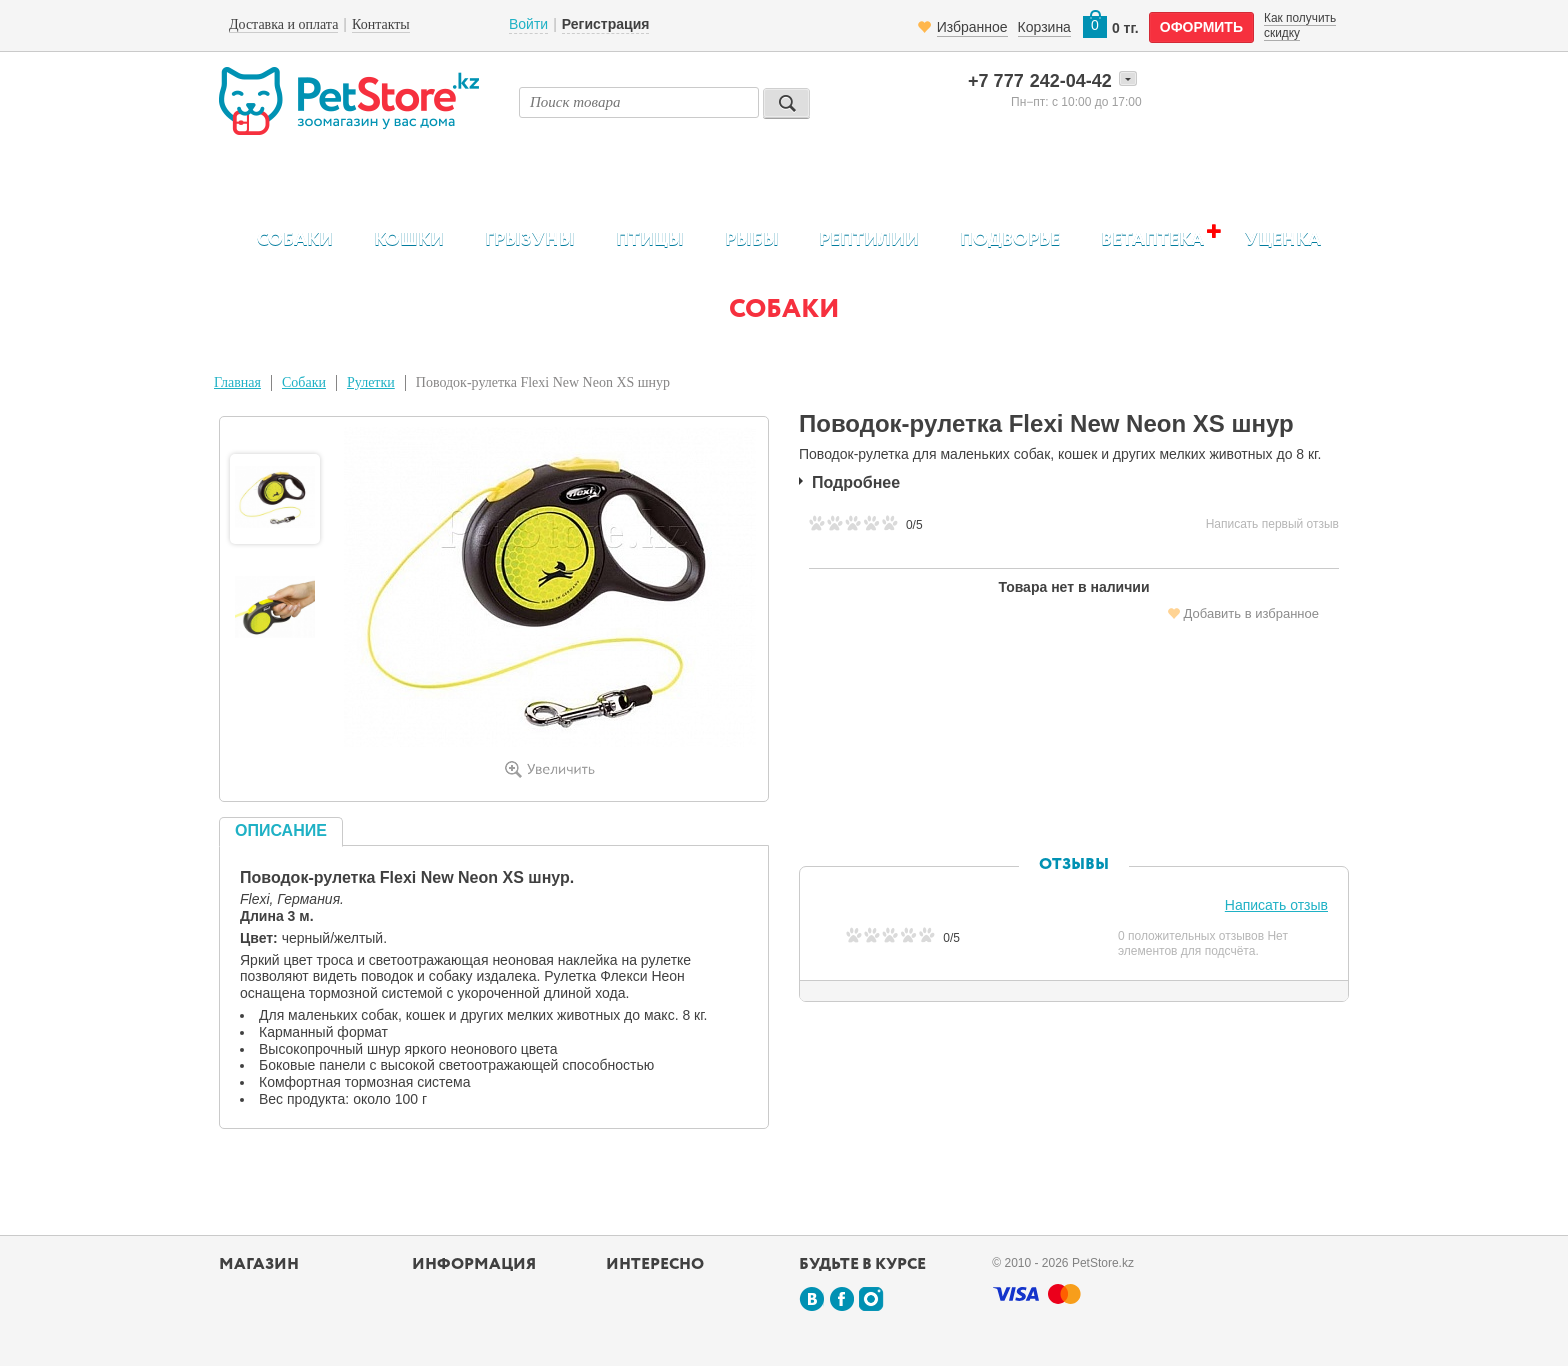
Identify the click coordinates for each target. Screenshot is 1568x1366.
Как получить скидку (1300, 25)
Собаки (295, 240)
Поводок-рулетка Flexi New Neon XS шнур (543, 382)
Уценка (1283, 240)
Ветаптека (1152, 239)
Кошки (409, 240)
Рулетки (371, 382)
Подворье (1010, 240)
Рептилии (869, 240)
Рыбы (752, 240)
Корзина (1044, 27)
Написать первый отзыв (1272, 524)
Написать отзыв (1276, 905)
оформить (1201, 27)
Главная (237, 382)
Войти (528, 24)
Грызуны (530, 240)
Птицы (650, 240)
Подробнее (856, 482)
